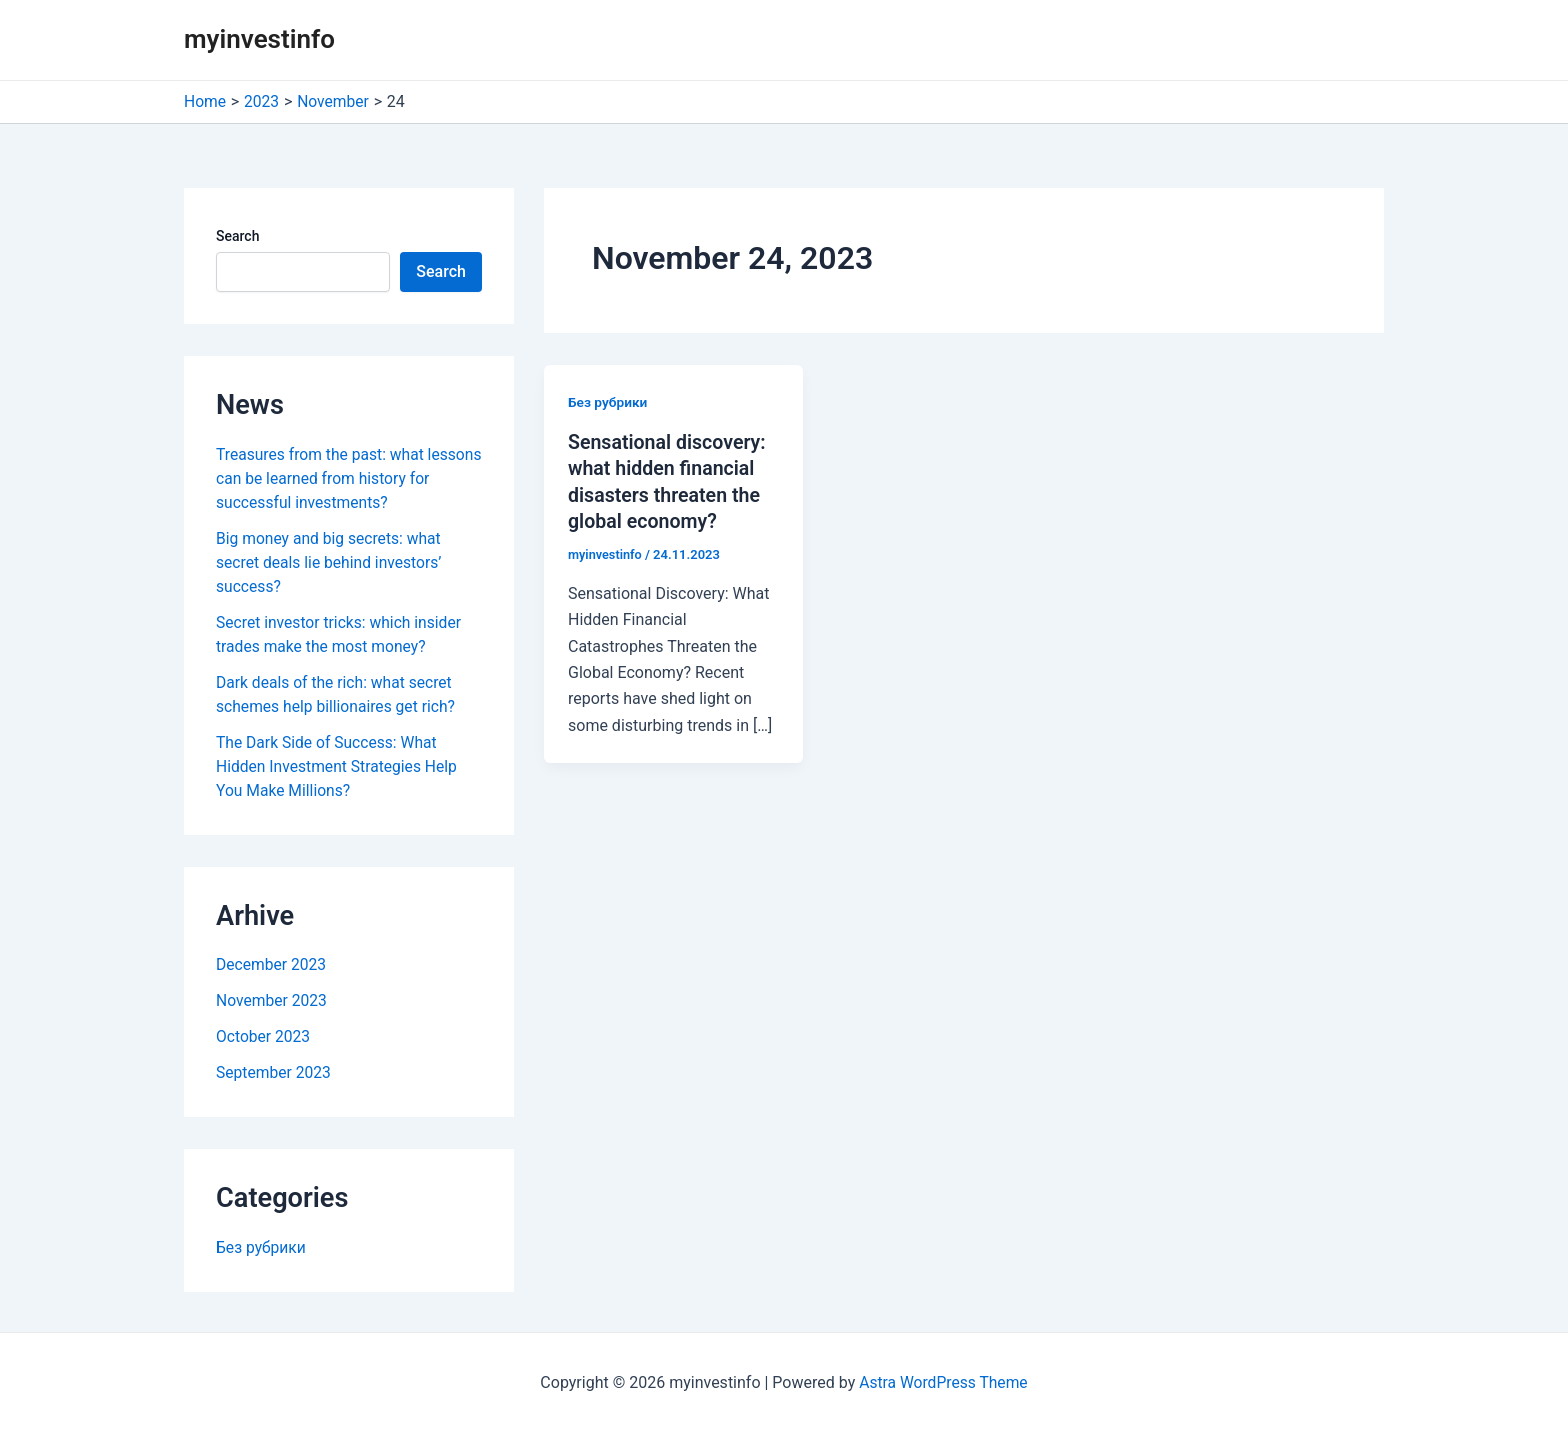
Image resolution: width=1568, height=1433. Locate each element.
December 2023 (272, 964)
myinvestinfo (259, 39)
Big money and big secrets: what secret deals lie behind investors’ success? (331, 562)
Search (237, 236)
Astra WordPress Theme (943, 1382)
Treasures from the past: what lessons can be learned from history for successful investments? (342, 478)
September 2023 (275, 1072)
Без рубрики (262, 1247)
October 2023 (264, 1036)
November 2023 (272, 1000)
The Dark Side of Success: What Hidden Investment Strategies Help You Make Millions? (339, 766)
